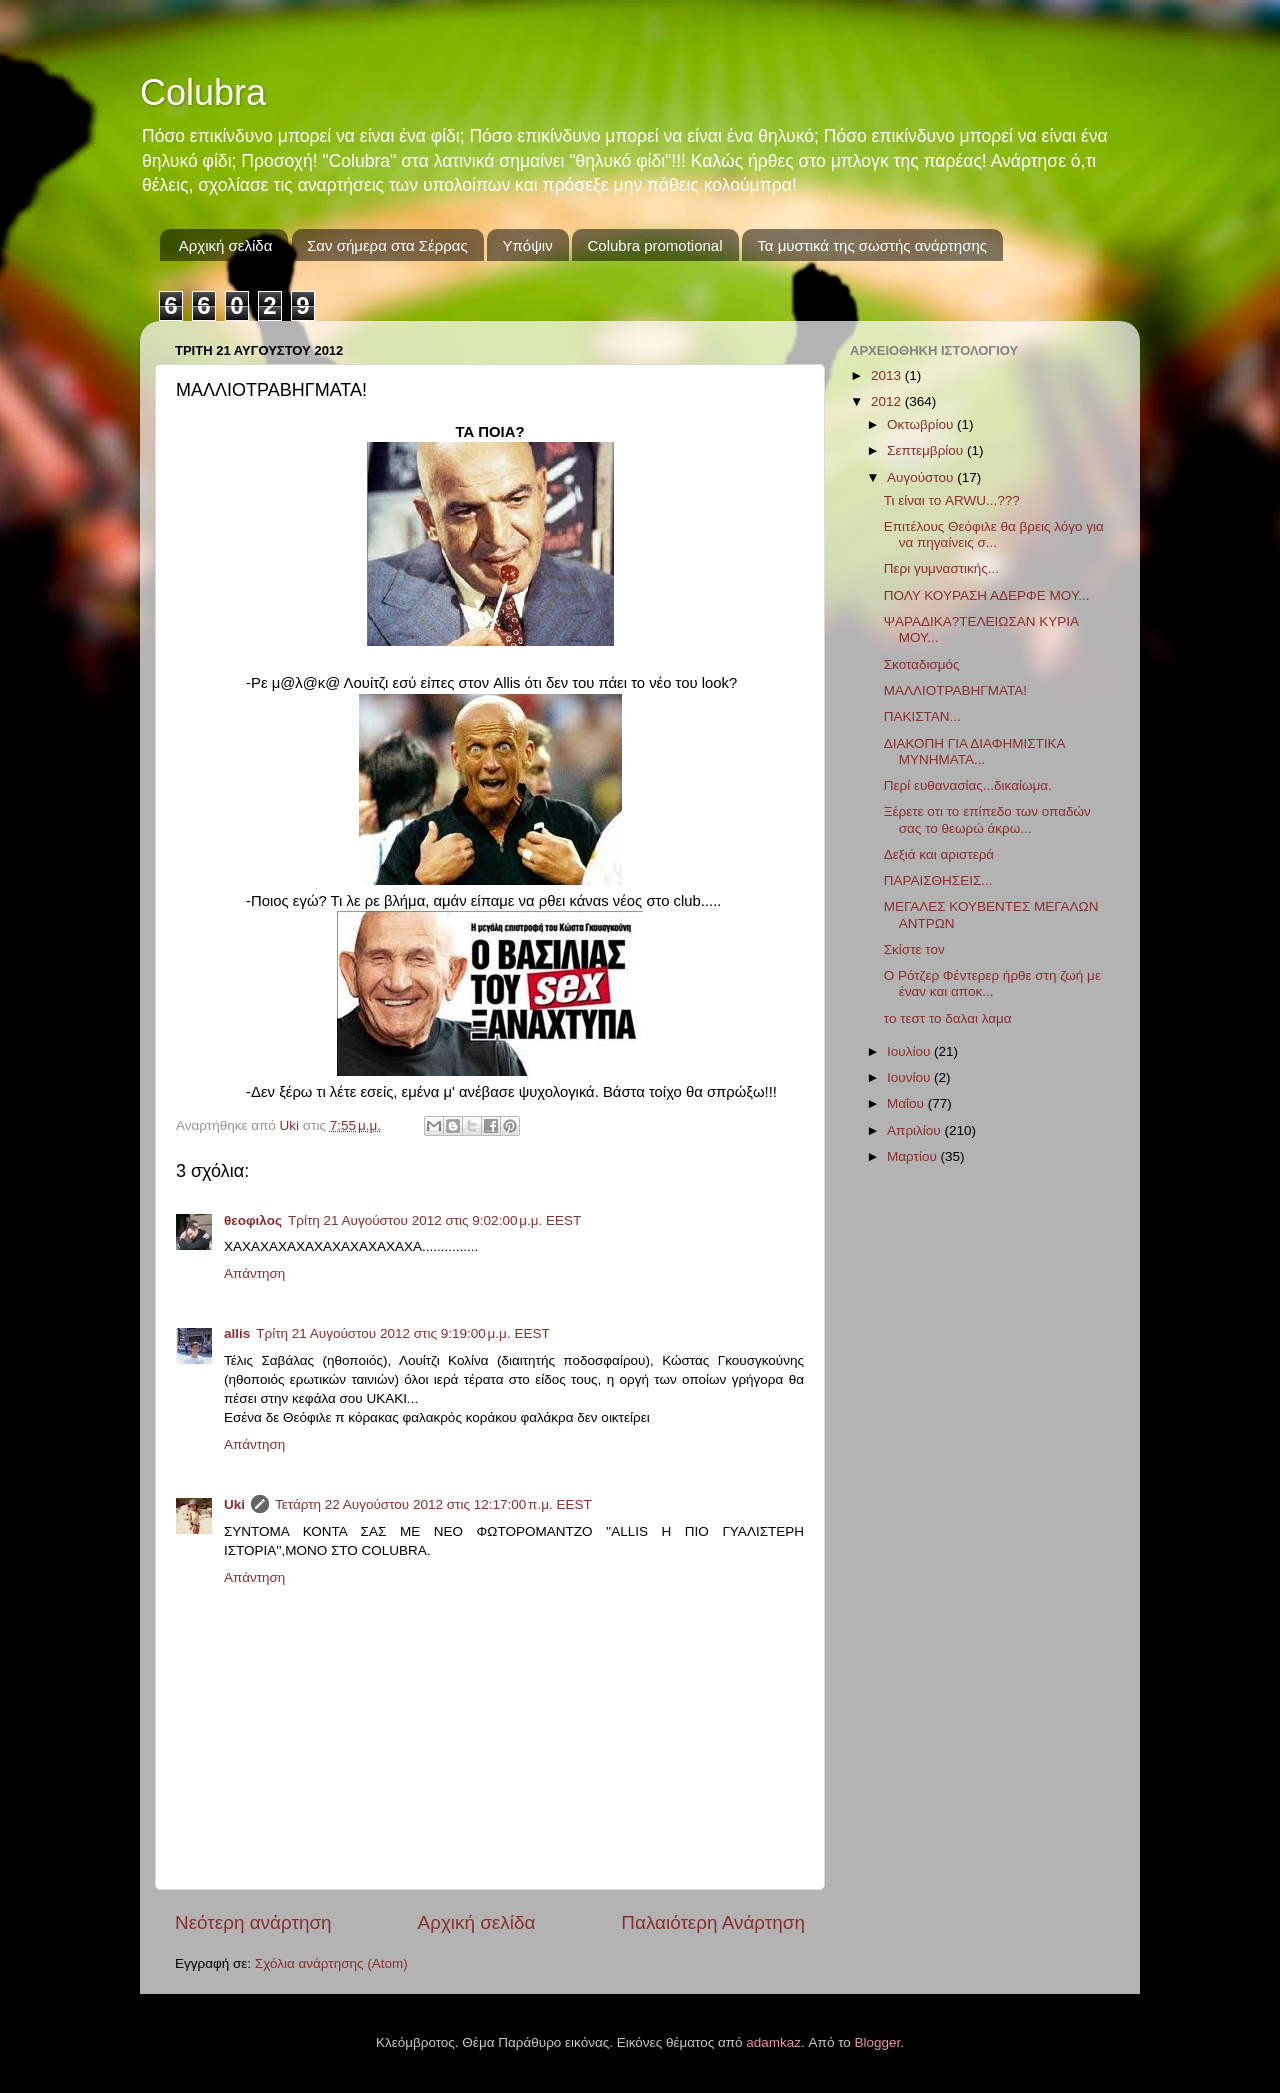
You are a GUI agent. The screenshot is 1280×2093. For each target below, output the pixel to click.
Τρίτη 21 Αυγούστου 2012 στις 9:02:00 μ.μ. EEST (434, 1220)
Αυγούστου (922, 477)
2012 (888, 401)
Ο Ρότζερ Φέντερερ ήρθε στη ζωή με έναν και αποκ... (992, 983)
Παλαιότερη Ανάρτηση (713, 1922)
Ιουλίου (910, 1051)
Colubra (203, 92)
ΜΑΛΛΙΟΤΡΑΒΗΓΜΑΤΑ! (955, 690)
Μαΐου (907, 1103)
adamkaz (773, 2042)
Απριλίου (915, 1130)
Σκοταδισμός (922, 664)
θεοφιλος (253, 1220)
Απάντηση (254, 1273)
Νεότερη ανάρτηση (253, 1922)
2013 (888, 375)
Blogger (878, 2042)
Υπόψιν (527, 245)
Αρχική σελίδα (226, 245)
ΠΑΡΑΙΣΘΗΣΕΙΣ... (938, 880)
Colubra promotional (654, 245)
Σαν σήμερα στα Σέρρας (387, 245)
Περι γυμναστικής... (941, 568)
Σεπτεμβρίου (927, 450)
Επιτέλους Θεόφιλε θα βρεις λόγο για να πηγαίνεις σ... (994, 534)
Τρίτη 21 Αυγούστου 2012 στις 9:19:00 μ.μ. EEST (402, 1333)
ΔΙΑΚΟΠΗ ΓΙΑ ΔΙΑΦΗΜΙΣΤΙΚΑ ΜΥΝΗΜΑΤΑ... (974, 751)
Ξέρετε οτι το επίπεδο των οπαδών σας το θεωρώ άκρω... (987, 819)
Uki (234, 1504)
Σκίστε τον (914, 949)
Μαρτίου (914, 1156)
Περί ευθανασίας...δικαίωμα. (968, 785)
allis (237, 1333)
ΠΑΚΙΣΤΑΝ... (922, 716)
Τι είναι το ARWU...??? (952, 500)
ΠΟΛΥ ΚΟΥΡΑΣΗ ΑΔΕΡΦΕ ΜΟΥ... (987, 595)
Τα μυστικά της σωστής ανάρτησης (872, 245)
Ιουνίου (910, 1077)
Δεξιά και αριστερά (939, 854)
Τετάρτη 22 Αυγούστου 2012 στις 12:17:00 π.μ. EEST (433, 1504)
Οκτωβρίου (922, 424)
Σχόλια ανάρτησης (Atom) (331, 1963)
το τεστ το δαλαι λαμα (948, 1018)
